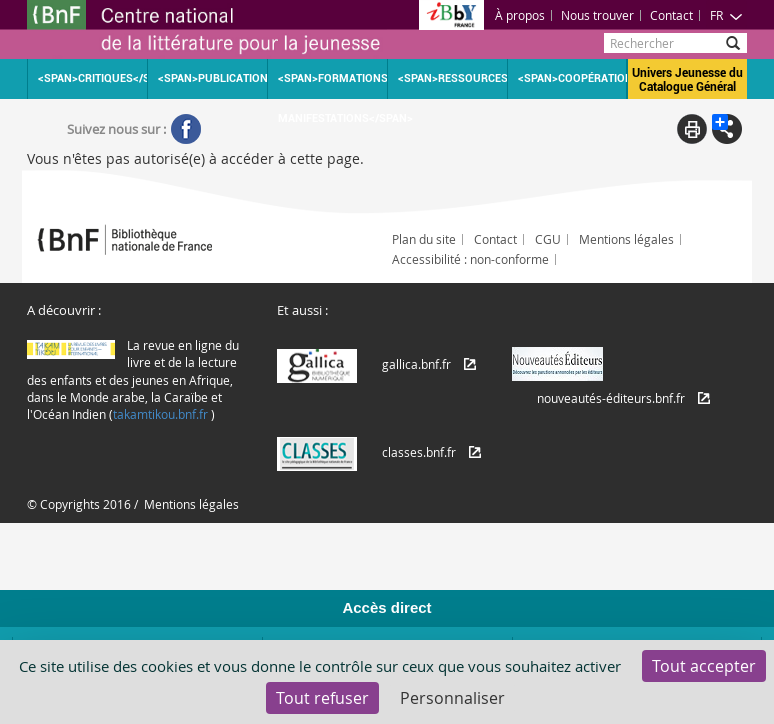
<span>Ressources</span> (452, 78)
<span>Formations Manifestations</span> (332, 85)
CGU (548, 239)
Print (692, 129)
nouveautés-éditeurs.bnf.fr (611, 398)
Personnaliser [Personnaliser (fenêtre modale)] (452, 698)
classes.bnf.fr (419, 452)
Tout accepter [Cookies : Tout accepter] (704, 666)
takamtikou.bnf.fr (160, 414)
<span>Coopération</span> (572, 78)
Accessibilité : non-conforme (470, 259)
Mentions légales (626, 239)
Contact (671, 15)
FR (726, 15)
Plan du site (424, 239)
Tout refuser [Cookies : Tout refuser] (322, 698)
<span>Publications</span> (212, 78)
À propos (520, 15)
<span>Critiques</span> (92, 78)
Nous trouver (597, 15)
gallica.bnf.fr (416, 364)
